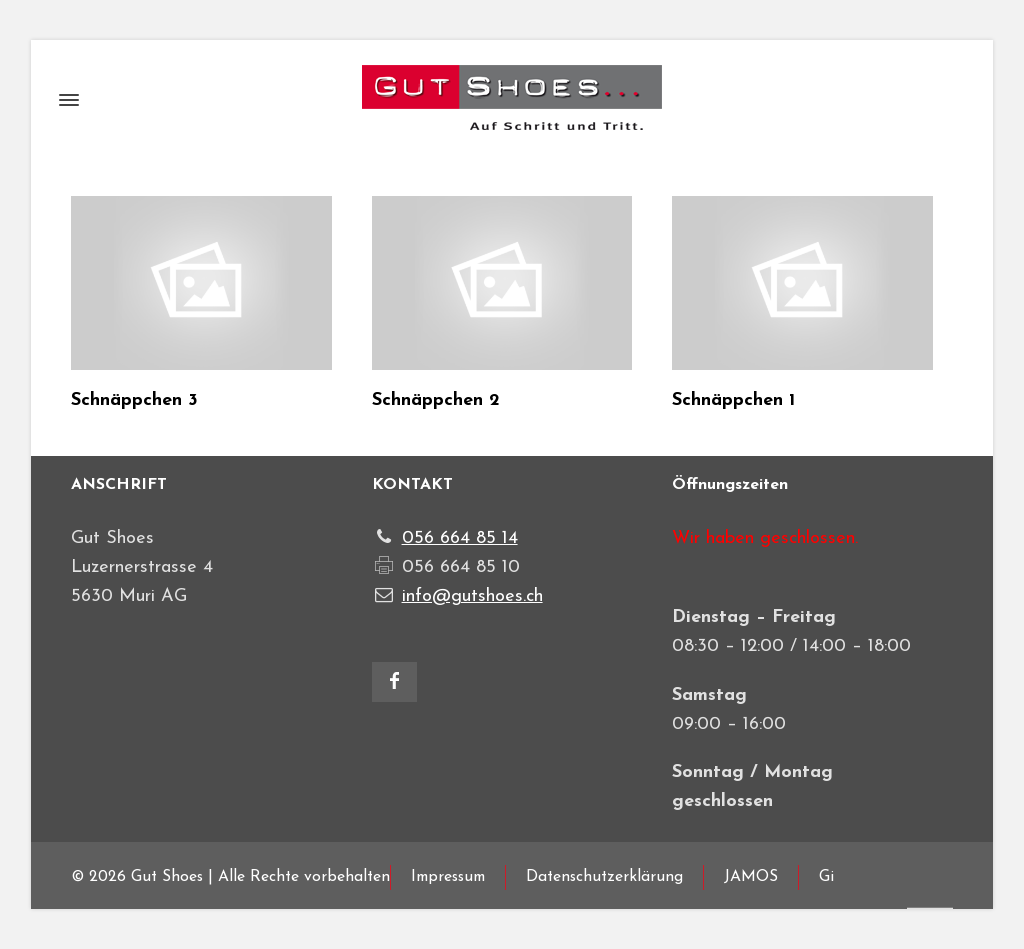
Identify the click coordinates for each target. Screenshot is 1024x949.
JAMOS (751, 877)
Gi (826, 877)
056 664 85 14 (460, 538)
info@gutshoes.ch (472, 596)
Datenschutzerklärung (604, 877)
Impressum (448, 877)
